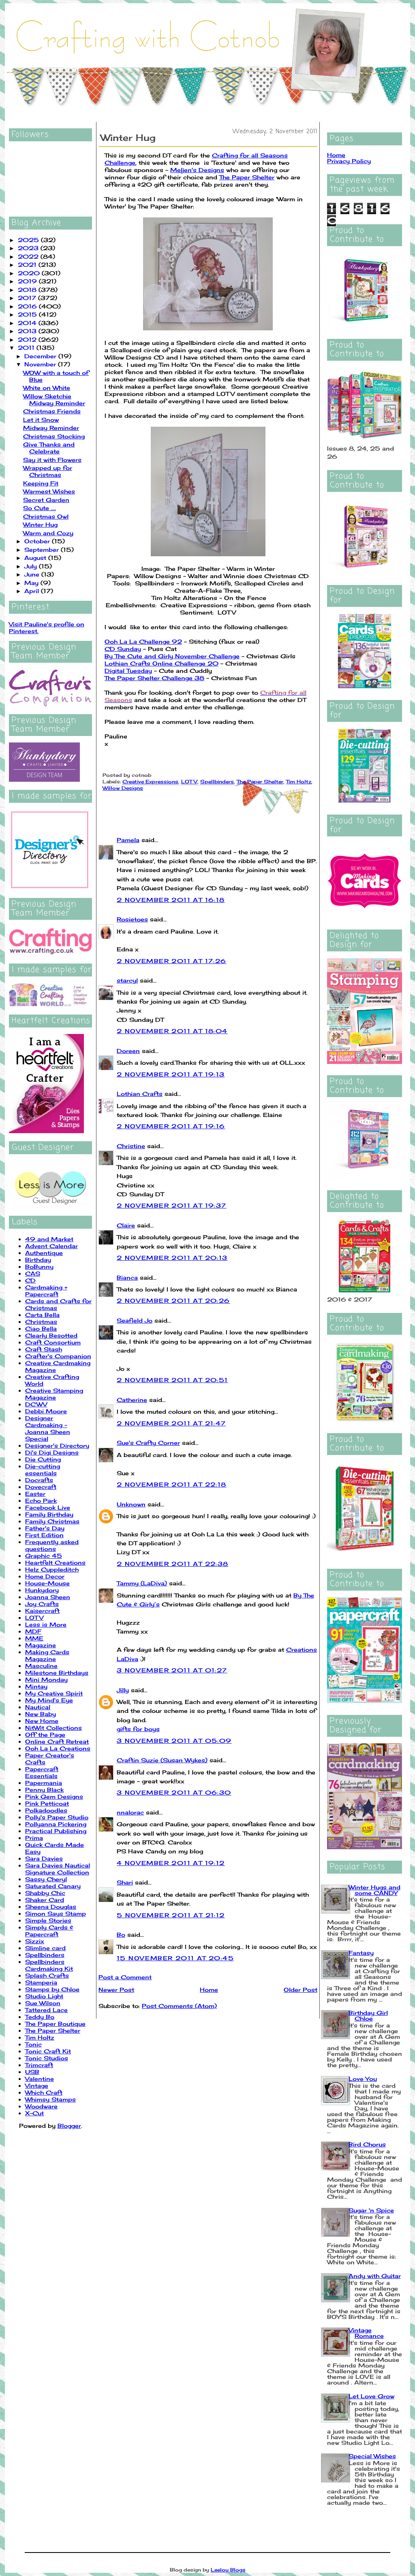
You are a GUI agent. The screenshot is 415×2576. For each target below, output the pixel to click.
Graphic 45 (43, 1555)
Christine (131, 1145)
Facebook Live (47, 1507)
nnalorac (130, 1812)
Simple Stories (48, 1920)
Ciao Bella (41, 1328)
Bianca (127, 1277)
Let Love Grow (371, 2396)
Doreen (128, 1050)
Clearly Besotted (51, 1335)
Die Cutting (43, 1459)
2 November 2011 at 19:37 (172, 1205)
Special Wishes (372, 2456)
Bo (121, 1934)
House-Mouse (47, 1583)
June (32, 574)
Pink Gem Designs (54, 1796)
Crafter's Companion (58, 1356)
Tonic (33, 2044)
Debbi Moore (46, 1411)
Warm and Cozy (48, 533)
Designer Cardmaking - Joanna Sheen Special (47, 1428)
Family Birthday (49, 1514)
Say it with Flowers (52, 459)
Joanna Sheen (47, 1596)
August (36, 557)
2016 (28, 306)
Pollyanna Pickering (55, 1824)
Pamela (128, 839)
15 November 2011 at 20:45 (175, 1958)
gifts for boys (138, 1728)
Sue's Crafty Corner (148, 1442)
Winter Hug (40, 524)
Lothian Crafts (140, 1093)
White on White (46, 387)
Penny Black (44, 1789)
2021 (28, 264)
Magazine (40, 1645)
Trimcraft (39, 2064)
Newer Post (116, 1989)
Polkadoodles (46, 1810)
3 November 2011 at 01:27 (172, 1670)
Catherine (132, 1399)
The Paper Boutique (55, 2023)
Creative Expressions (150, 782)
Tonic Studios (46, 2058)
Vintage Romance (366, 2333)
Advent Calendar (51, 1245)
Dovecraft (40, 1486)
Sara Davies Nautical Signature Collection (57, 1869)
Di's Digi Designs (52, 1452)
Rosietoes (132, 919)
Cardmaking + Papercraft (46, 1291)
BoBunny (39, 1266)
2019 (28, 281)
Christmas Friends (52, 411)
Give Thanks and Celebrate (49, 448)
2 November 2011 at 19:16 (171, 1126)
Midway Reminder (51, 427)
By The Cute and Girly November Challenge (172, 656)
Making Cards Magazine (47, 1655)
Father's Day (44, 1528)
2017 (28, 297)
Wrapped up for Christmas (47, 471)
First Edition (44, 1535)
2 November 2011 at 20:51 (172, 1379)
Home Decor (44, 1576)
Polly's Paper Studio (56, 1817)
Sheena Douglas (50, 1906)
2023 (29, 248)
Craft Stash (43, 1349)
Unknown (131, 1504)
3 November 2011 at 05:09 (174, 1740)
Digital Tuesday (128, 670)
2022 (29, 256)
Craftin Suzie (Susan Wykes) (162, 1760)
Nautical (37, 1707)
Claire (126, 1225)
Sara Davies (44, 1858)
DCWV (36, 1404)
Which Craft (43, 2092)
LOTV (34, 1617)
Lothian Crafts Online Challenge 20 (161, 663)
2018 (28, 289)
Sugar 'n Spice (371, 2210)
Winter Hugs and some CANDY (374, 1890)
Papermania (43, 1782)
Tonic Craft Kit (48, 2051)
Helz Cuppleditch (52, 1569)
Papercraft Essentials (41, 1772)
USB (32, 2071)
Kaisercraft (42, 1610)
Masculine (41, 1665)
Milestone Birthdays (56, 1672)
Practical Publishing (55, 1830)
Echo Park (41, 1500)
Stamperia (41, 1982)
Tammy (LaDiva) (142, 1583)
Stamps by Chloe (52, 1989)
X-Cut (34, 2113)
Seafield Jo (134, 1320)
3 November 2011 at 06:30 (174, 1792)
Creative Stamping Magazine (54, 1394)
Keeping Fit (40, 483)
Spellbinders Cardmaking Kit (49, 1965)
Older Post (300, 1989)
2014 (28, 322)
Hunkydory (42, 1590)
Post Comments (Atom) (179, 2005)
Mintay (36, 1686)
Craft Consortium (53, 1342)
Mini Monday (46, 1679)
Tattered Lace (46, 2009)
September (42, 549)
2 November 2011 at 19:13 (171, 1074)
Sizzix (34, 1941)
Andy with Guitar (375, 2275)
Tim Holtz (39, 2037)
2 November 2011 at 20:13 (172, 1257)
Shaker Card (44, 1899)
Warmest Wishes (49, 491)
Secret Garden (46, 499)
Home (209, 1989)
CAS (32, 1273)
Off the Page (45, 1734)
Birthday (38, 1259)
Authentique (44, 1252)
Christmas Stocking (54, 436)
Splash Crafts (47, 1975)
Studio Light (44, 1996)
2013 (28, 331)
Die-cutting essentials (42, 1469)
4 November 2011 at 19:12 (171, 1862)
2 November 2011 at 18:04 (172, 1030)
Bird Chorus (367, 2144)
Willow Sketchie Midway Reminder (54, 399)
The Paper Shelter (52, 2030)
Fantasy (361, 1952)
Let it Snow (41, 419)
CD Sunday (123, 648)
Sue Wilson (42, 2003)
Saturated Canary (53, 1886)
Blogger (69, 2125)
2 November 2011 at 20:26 (173, 1300)
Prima (34, 1837)
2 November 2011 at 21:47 (171, 1423)
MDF (33, 1631)
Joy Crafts (42, 1603)
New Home (41, 1720)
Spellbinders (44, 1954)
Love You (363, 2078)
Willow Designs (123, 788)
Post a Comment (125, 1977)
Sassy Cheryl (46, 1879)
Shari (125, 1882)
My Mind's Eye (49, 1700)
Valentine (39, 2078)
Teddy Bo (39, 2016)
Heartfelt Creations (55, 1562)
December (41, 356)
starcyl (127, 980)
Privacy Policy (349, 160)
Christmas (41, 1321)
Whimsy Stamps (50, 2099)
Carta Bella (42, 1314)
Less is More (45, 1624)
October (38, 541)
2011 (27, 347)
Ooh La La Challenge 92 (143, 641)
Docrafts (39, 1479)
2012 (28, 339)
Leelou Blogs (228, 2570)
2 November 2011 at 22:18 (172, 1484)
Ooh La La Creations (57, 1748)
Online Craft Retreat (57, 1741)
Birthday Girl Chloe (368, 2015)
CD (30, 1280)
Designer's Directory (57, 1445)
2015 (28, 314)
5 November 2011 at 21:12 (171, 1915)
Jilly (123, 1690)
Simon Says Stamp (55, 1913)
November (41, 364)
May (32, 582)
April (32, 590)
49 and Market (49, 1239)
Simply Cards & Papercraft (49, 1931)
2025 (29, 239)
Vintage (36, 2085)
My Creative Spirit (54, 1693)
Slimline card (45, 1947)
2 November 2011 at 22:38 (173, 1563)
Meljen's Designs (197, 169)
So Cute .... (39, 507)
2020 (30, 273)
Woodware (41, 2106)
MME (34, 1638)
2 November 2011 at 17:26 (172, 960)
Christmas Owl (45, 516)
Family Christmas (52, 1521)
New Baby (40, 1713)
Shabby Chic (45, 1892)
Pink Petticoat (47, 1803)
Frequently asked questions (52, 1545)
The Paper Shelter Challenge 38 (154, 677)
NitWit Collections (53, 1727)
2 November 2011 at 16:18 (171, 899)
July (31, 566)
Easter (35, 1493)
